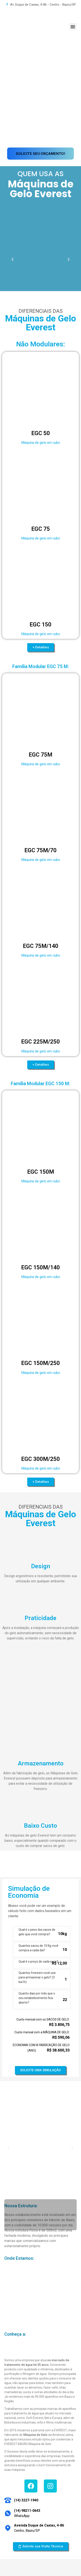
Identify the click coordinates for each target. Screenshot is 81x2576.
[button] (72, 26)
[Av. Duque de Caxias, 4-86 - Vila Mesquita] (40, 2296)
